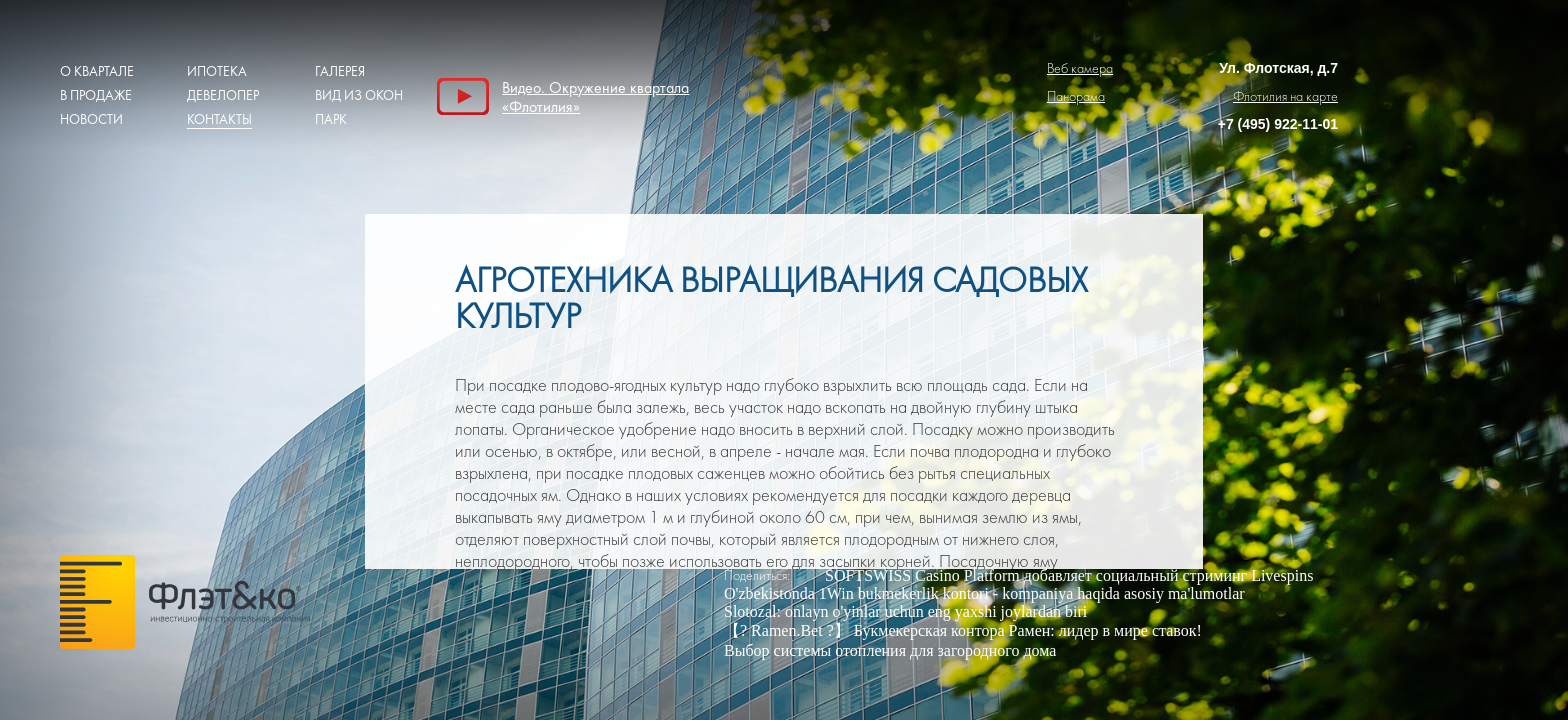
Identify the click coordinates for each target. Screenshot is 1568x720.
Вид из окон (359, 95)
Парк (331, 119)
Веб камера (1080, 68)
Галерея (340, 71)
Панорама (1076, 96)
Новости (91, 119)
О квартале (97, 71)
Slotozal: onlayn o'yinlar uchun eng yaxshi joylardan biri (905, 611)
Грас (185, 607)
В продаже (96, 95)
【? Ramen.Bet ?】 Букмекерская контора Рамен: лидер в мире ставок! (963, 630)
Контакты (219, 119)
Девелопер (223, 95)
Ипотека (217, 71)
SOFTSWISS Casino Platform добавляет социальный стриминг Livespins (1069, 575)
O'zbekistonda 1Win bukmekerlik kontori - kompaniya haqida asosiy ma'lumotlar (984, 593)
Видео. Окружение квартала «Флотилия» (595, 96)
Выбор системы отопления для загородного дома (890, 650)
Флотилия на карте (1285, 96)
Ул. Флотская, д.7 (1278, 68)
